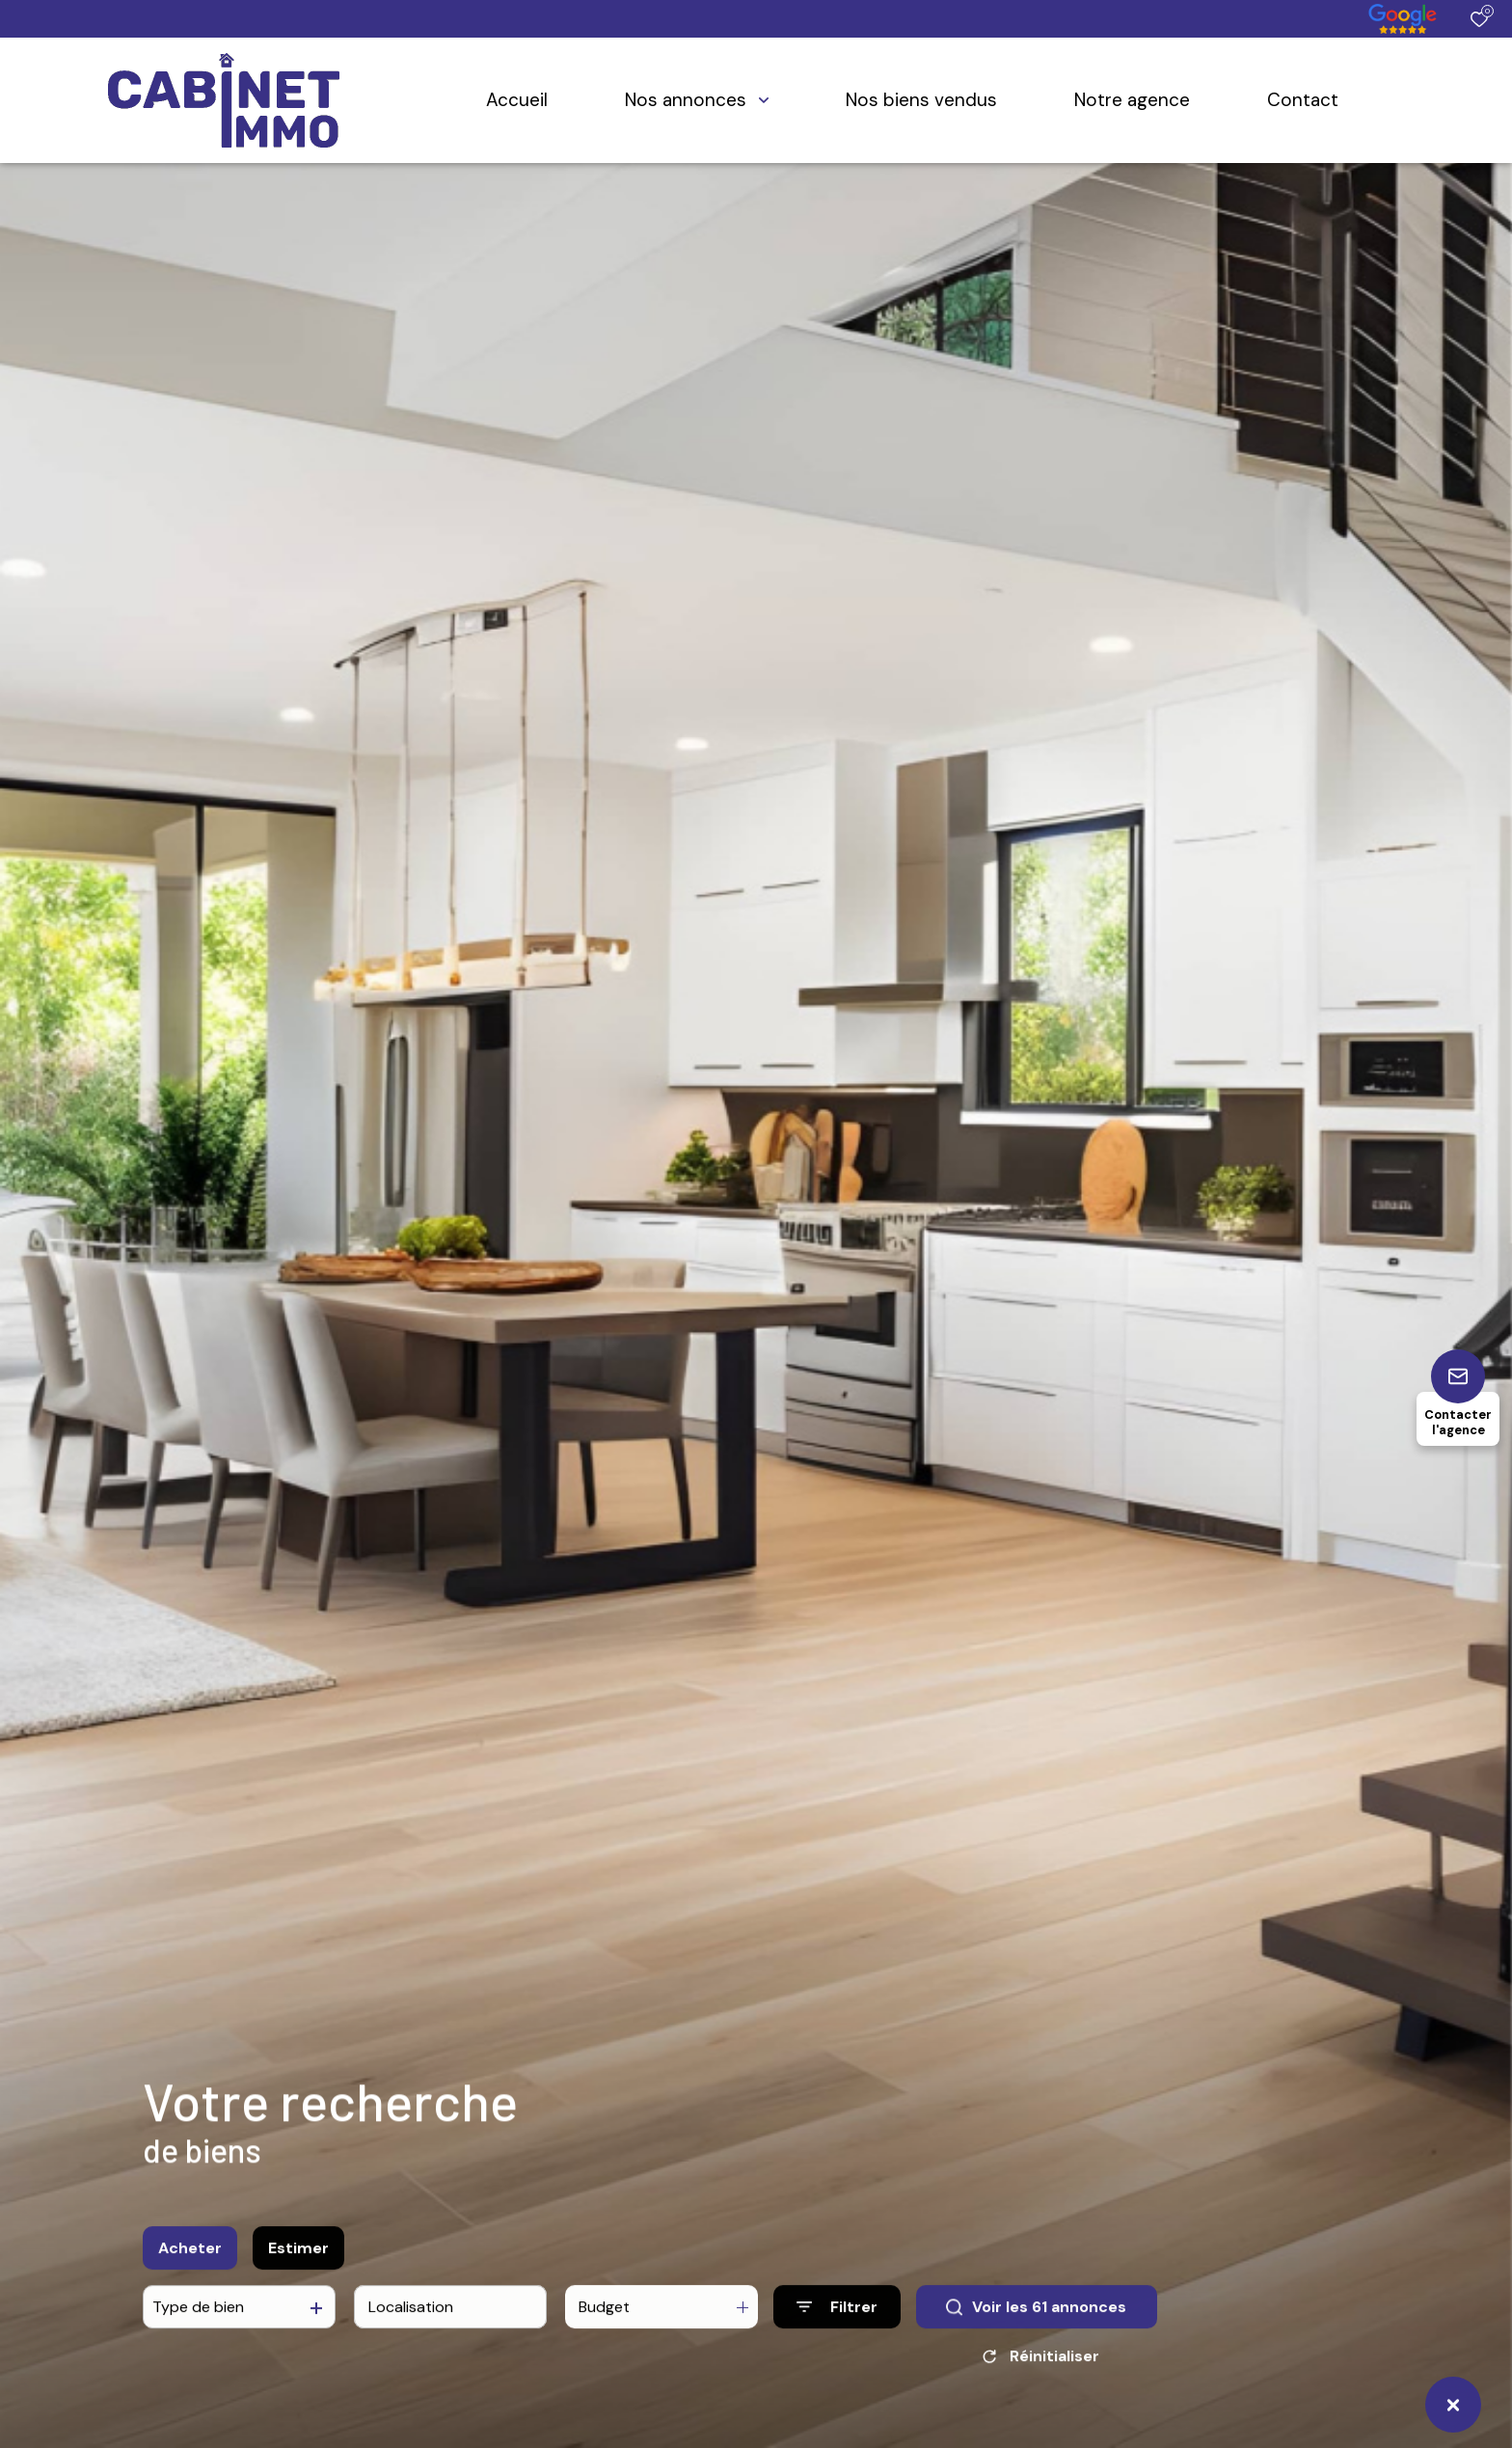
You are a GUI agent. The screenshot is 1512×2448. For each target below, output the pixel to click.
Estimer (298, 2258)
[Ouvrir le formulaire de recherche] (837, 2318)
